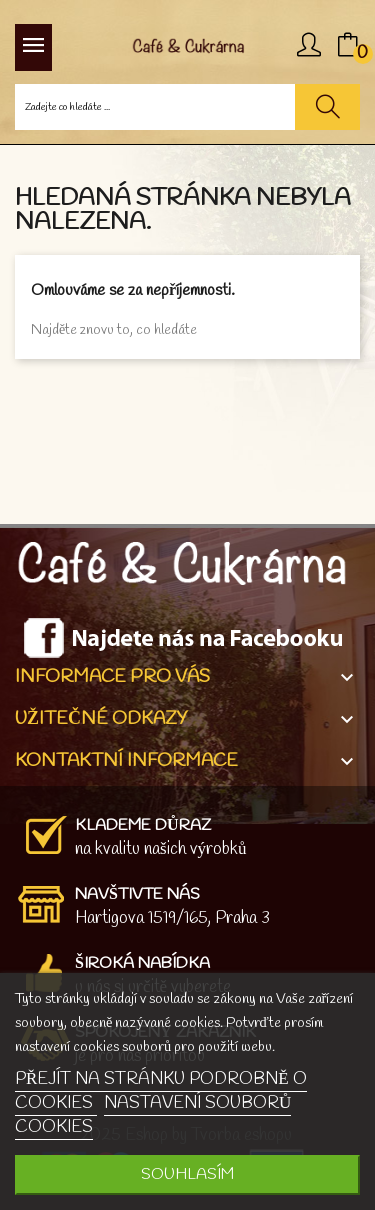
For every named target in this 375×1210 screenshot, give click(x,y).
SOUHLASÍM (187, 1174)
